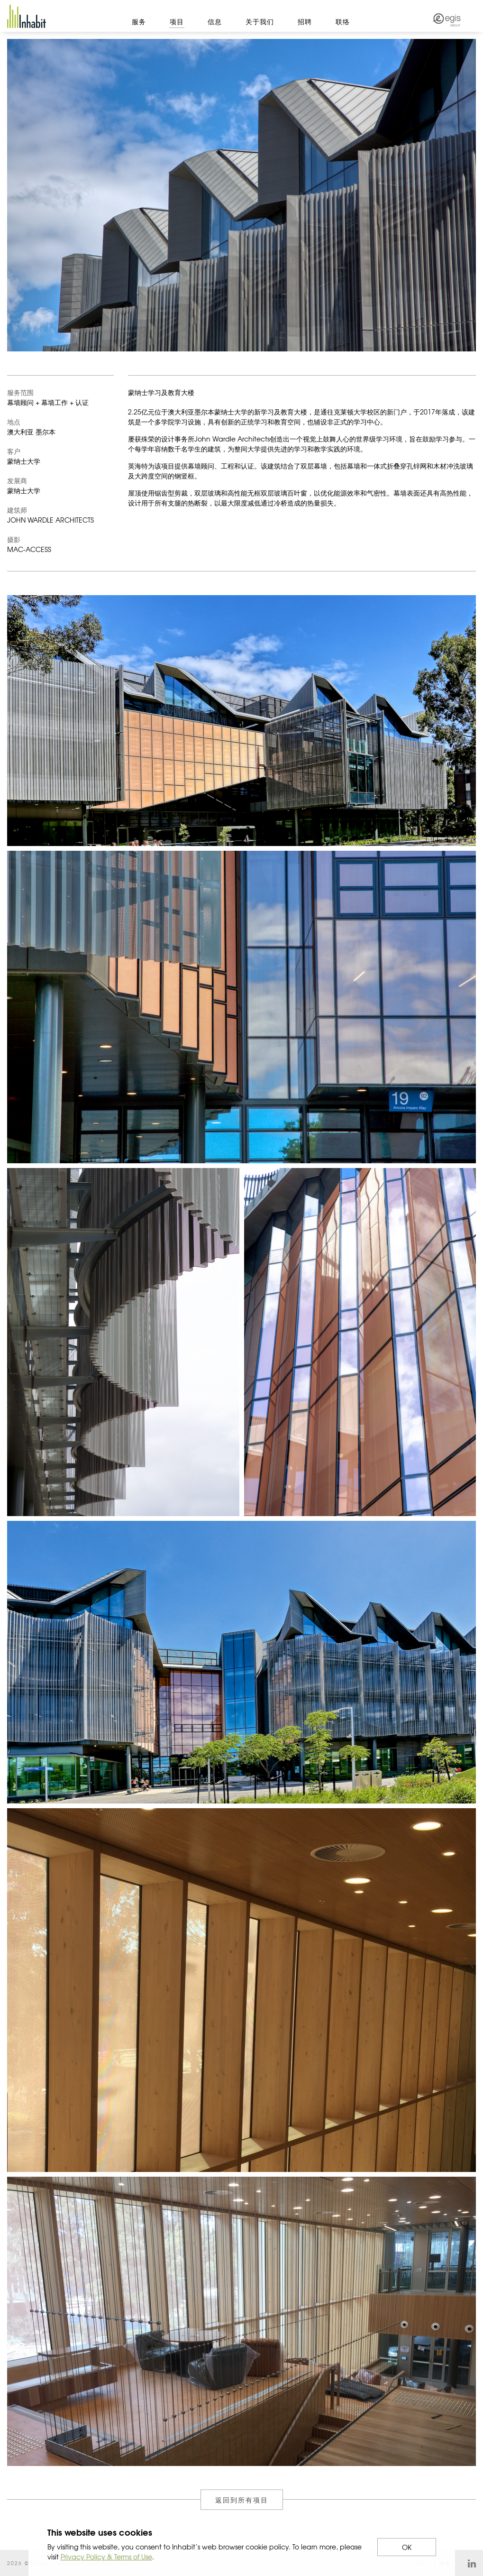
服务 (139, 21)
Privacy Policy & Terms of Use (106, 2556)
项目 (177, 21)
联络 (343, 21)
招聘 (305, 21)
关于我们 (260, 21)
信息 (215, 21)
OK (406, 2547)
